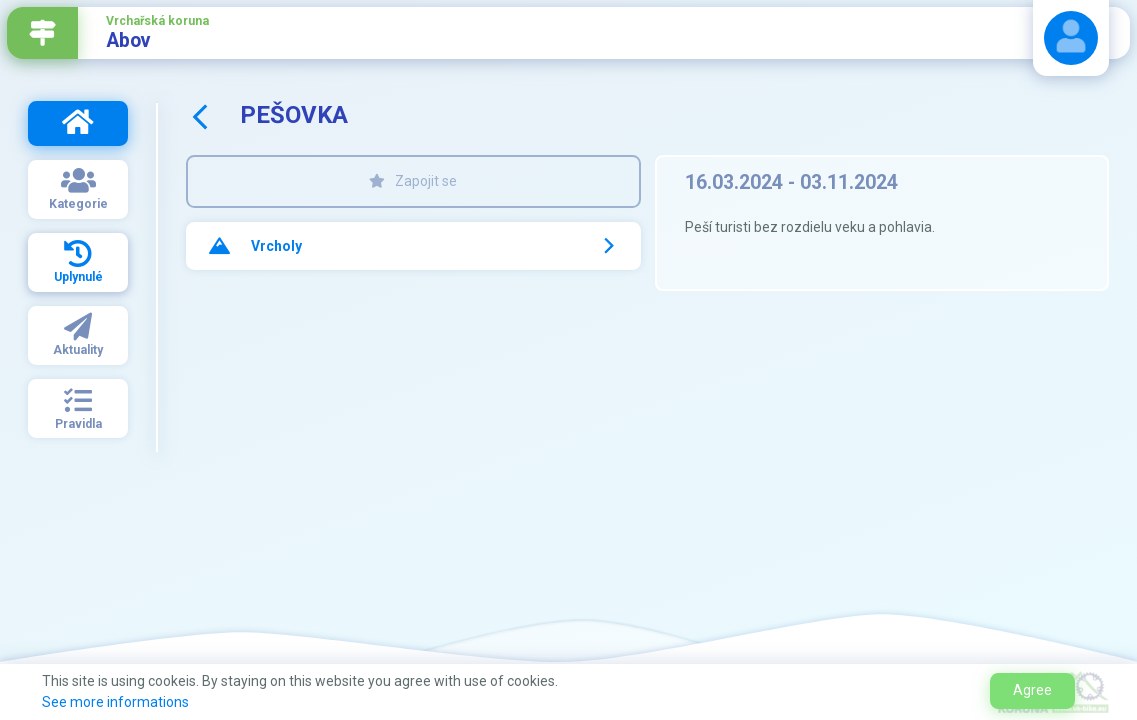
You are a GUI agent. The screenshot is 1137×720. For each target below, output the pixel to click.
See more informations (115, 702)
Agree (1032, 690)
